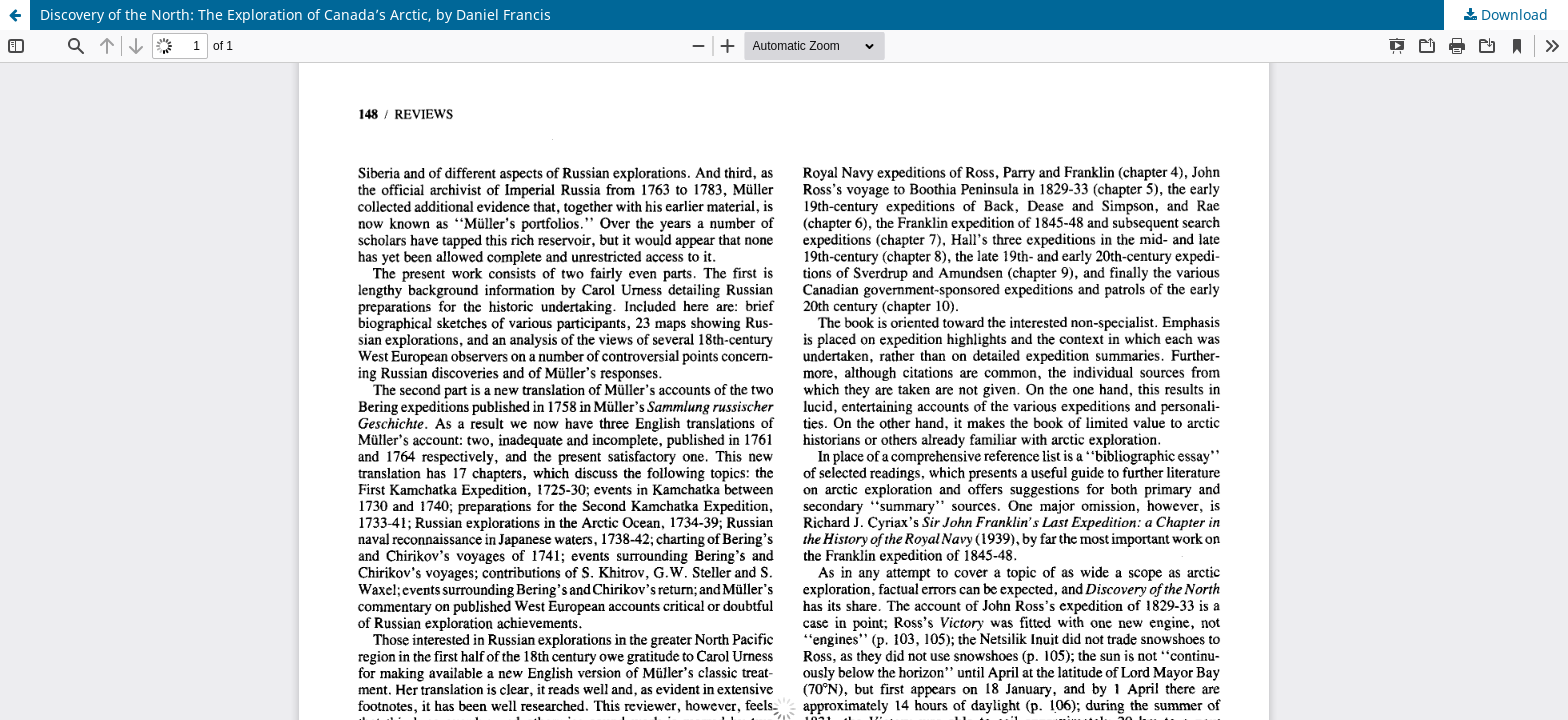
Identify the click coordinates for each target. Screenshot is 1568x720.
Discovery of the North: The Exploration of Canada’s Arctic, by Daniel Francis (295, 14)
